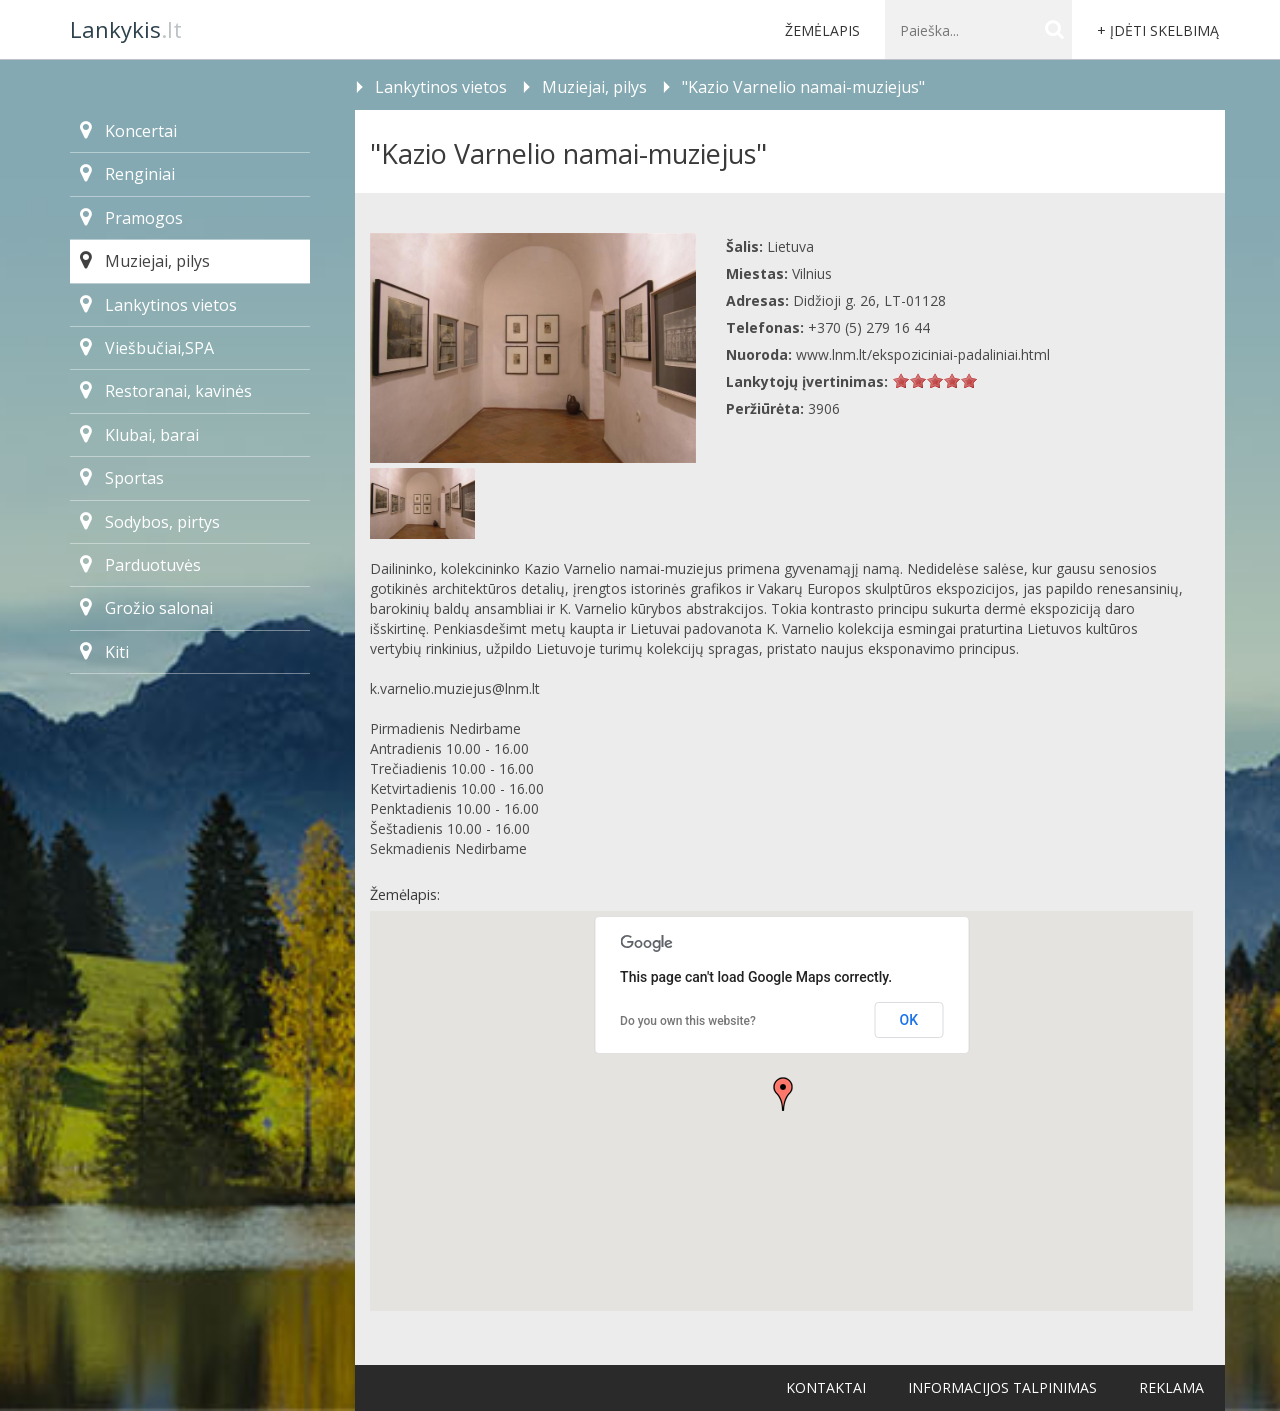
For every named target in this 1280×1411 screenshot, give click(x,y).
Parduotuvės (140, 565)
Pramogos (131, 218)
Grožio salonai (146, 608)
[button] (783, 1094)
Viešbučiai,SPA (147, 348)
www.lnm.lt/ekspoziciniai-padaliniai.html (923, 354)
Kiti (104, 652)
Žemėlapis (822, 30)
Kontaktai (826, 1387)
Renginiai (127, 174)
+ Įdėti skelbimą (1158, 30)
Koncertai (128, 131)
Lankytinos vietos (158, 305)
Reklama (1171, 1387)
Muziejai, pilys (145, 261)
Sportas (122, 478)
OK (909, 1020)
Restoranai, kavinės (166, 391)
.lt (126, 29)
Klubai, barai (139, 435)
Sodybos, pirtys (150, 522)
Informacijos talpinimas (1002, 1387)
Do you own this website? (688, 1021)
